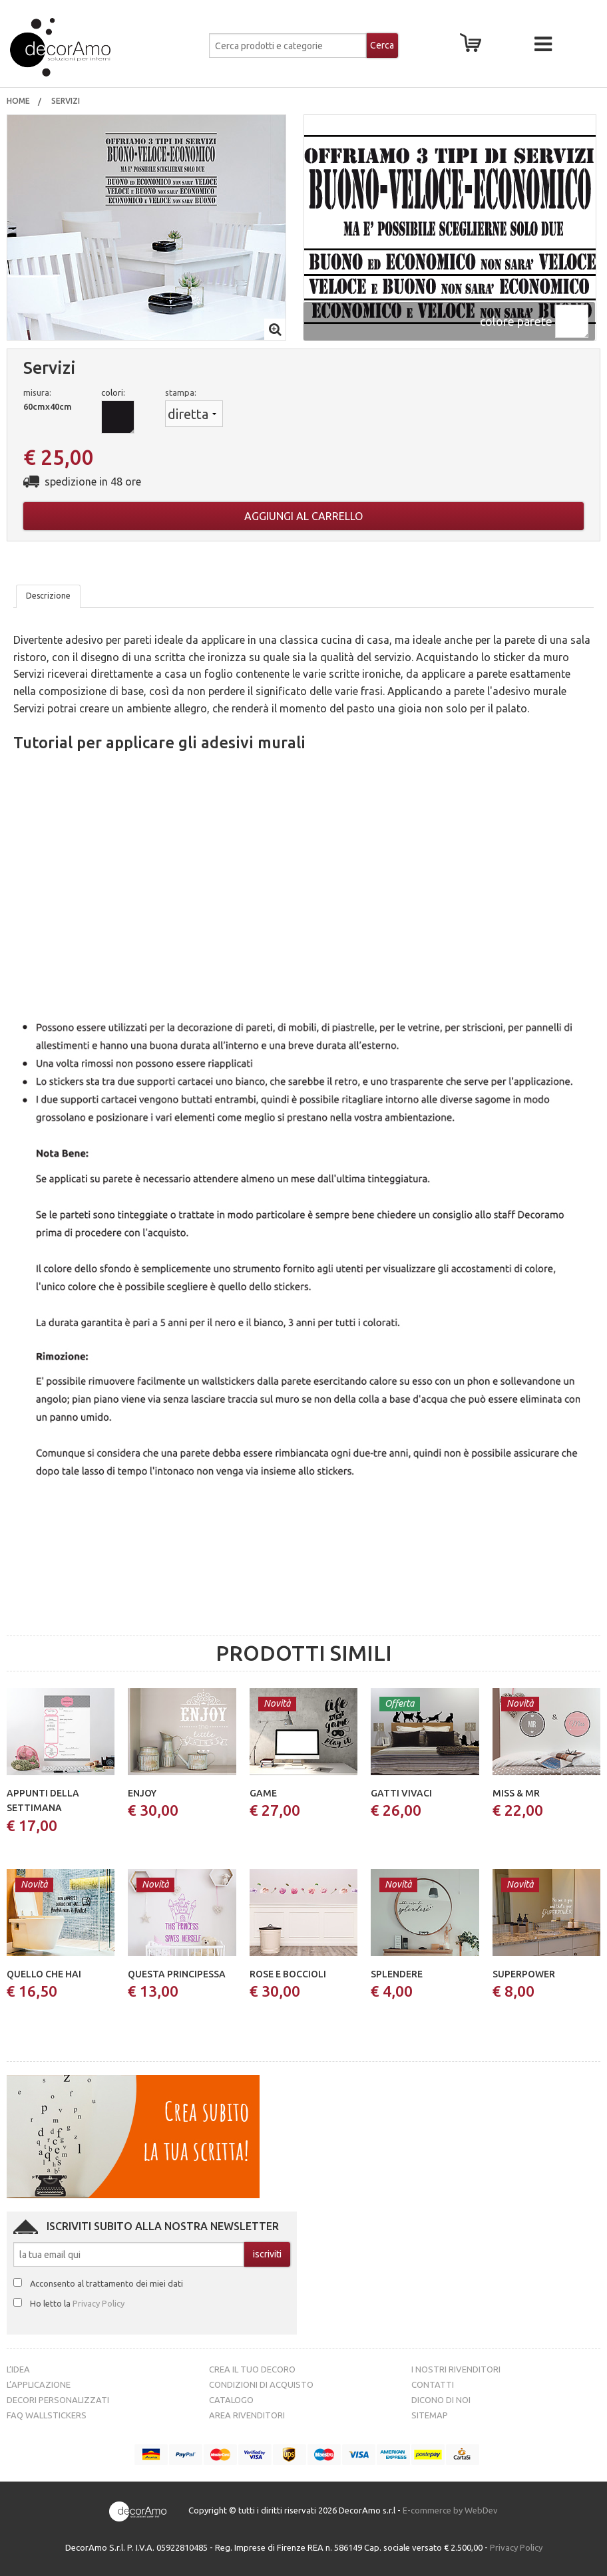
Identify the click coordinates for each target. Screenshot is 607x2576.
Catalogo (231, 2399)
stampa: (180, 392)
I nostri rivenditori (456, 2369)
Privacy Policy (98, 2303)
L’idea (18, 2369)
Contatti (432, 2384)
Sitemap (429, 2415)
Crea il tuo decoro (252, 2369)
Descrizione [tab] (48, 595)
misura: (37, 392)
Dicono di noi (441, 2399)
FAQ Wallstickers (47, 2415)
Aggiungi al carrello (303, 516)
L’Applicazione (39, 2384)
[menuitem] (18, 101)
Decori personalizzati (58, 2399)
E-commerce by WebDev (450, 2510)
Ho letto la (77, 2303)
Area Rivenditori (247, 2415)
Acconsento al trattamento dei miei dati (106, 2283)
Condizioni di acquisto (261, 2384)
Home (18, 100)
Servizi (66, 100)
